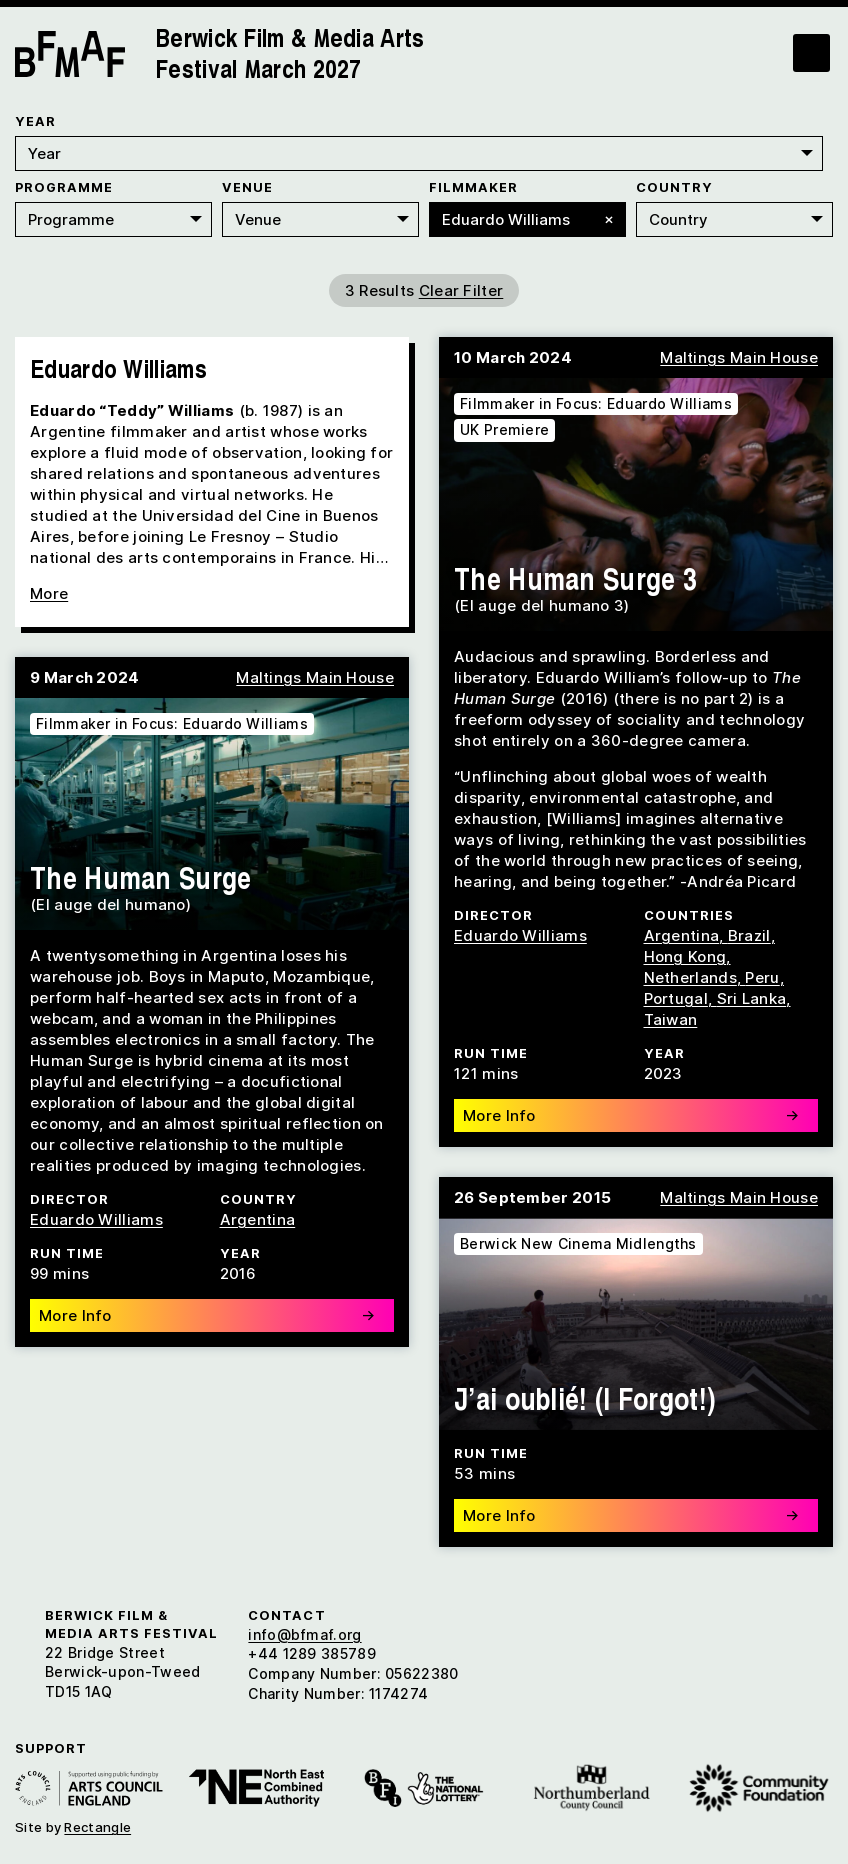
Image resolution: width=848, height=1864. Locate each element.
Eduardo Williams (520, 931)
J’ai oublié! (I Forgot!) (584, 1394)
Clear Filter (461, 286)
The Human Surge (141, 873)
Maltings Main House (739, 353)
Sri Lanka (752, 994)
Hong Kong (685, 952)
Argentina (682, 931)
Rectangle (97, 1823)
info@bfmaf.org (304, 1630)
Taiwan (671, 1015)
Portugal (676, 994)
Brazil (749, 931)
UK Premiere (504, 425)
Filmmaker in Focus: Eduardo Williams (596, 399)
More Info (631, 1111)
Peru (762, 973)
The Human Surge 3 (575, 574)
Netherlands (690, 973)
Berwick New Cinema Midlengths (578, 1239)
